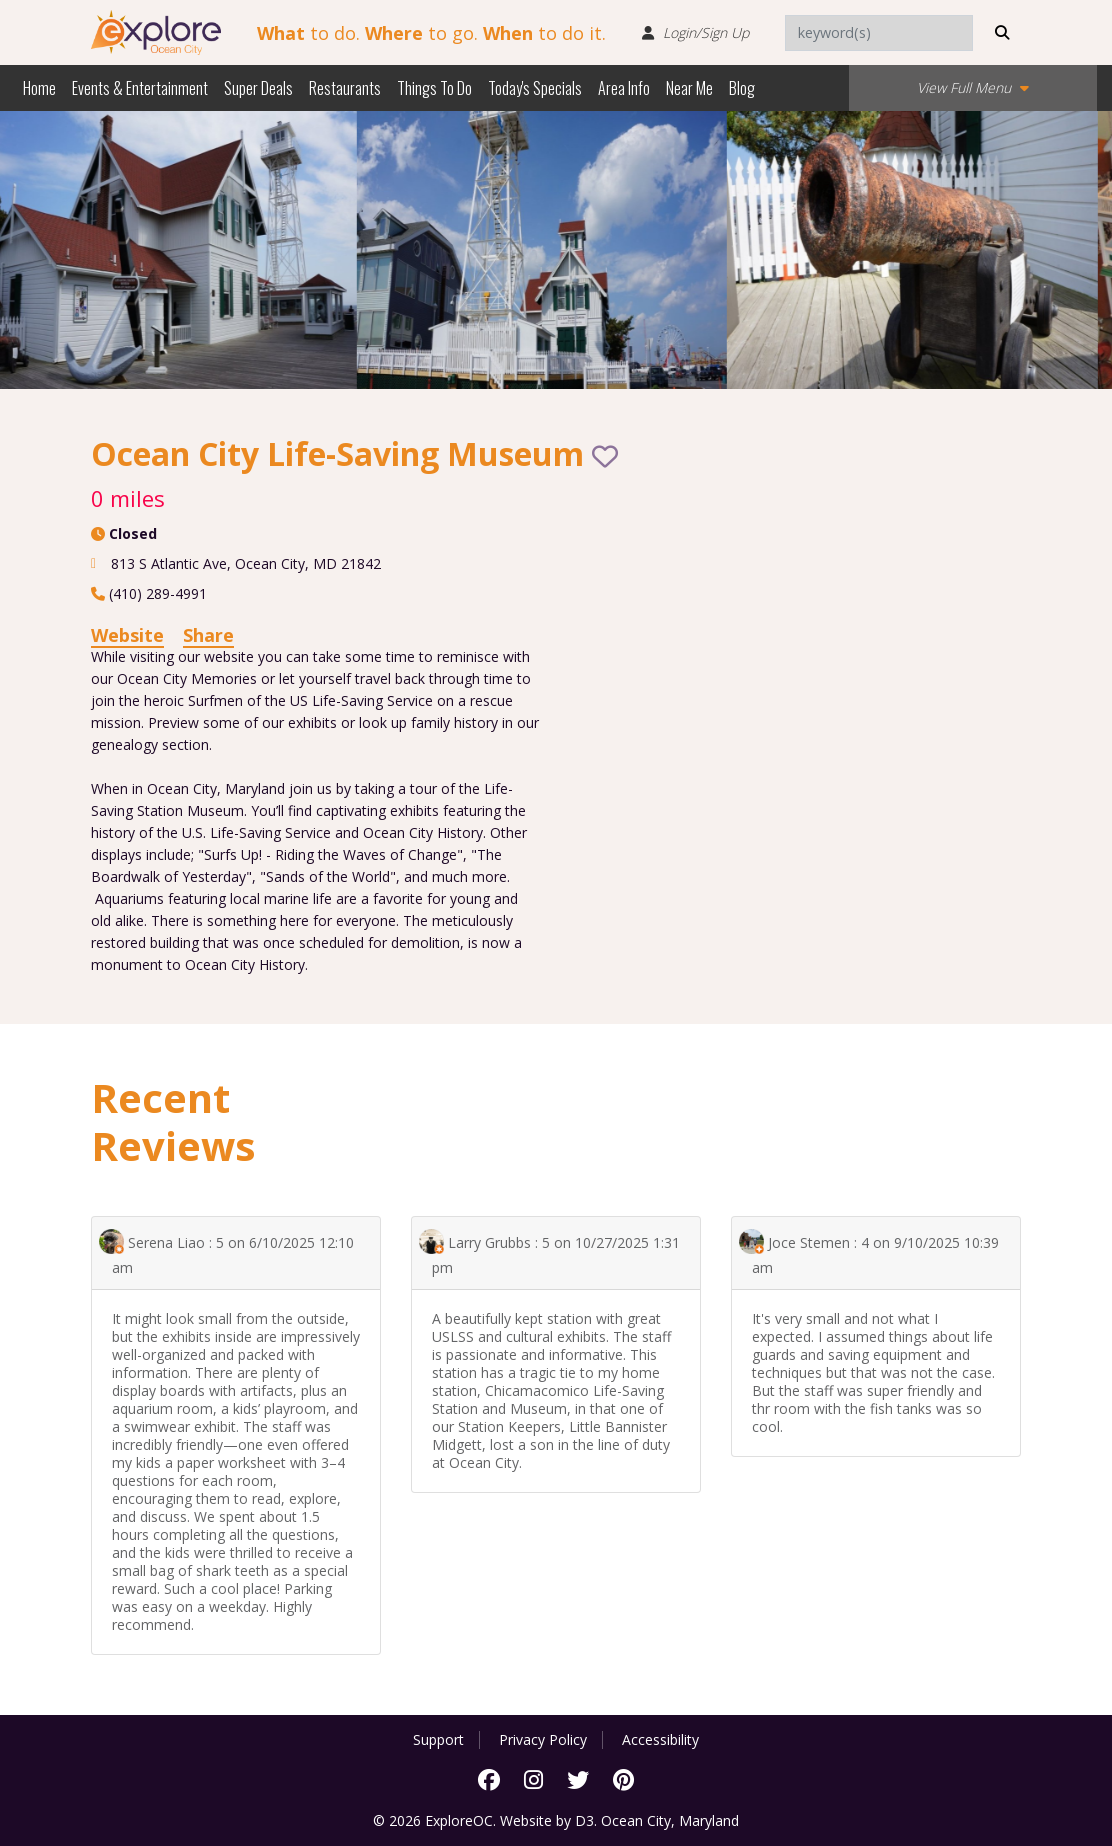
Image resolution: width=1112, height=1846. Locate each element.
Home (39, 88)
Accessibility (660, 1740)
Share (208, 635)
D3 (584, 1820)
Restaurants (345, 88)
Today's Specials (535, 88)
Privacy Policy (543, 1740)
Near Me (689, 88)
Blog (742, 88)
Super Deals (258, 88)
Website (127, 635)
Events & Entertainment (140, 88)
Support (438, 1740)
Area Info (624, 88)
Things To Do (434, 88)
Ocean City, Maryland (670, 1820)
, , (246, 563)
